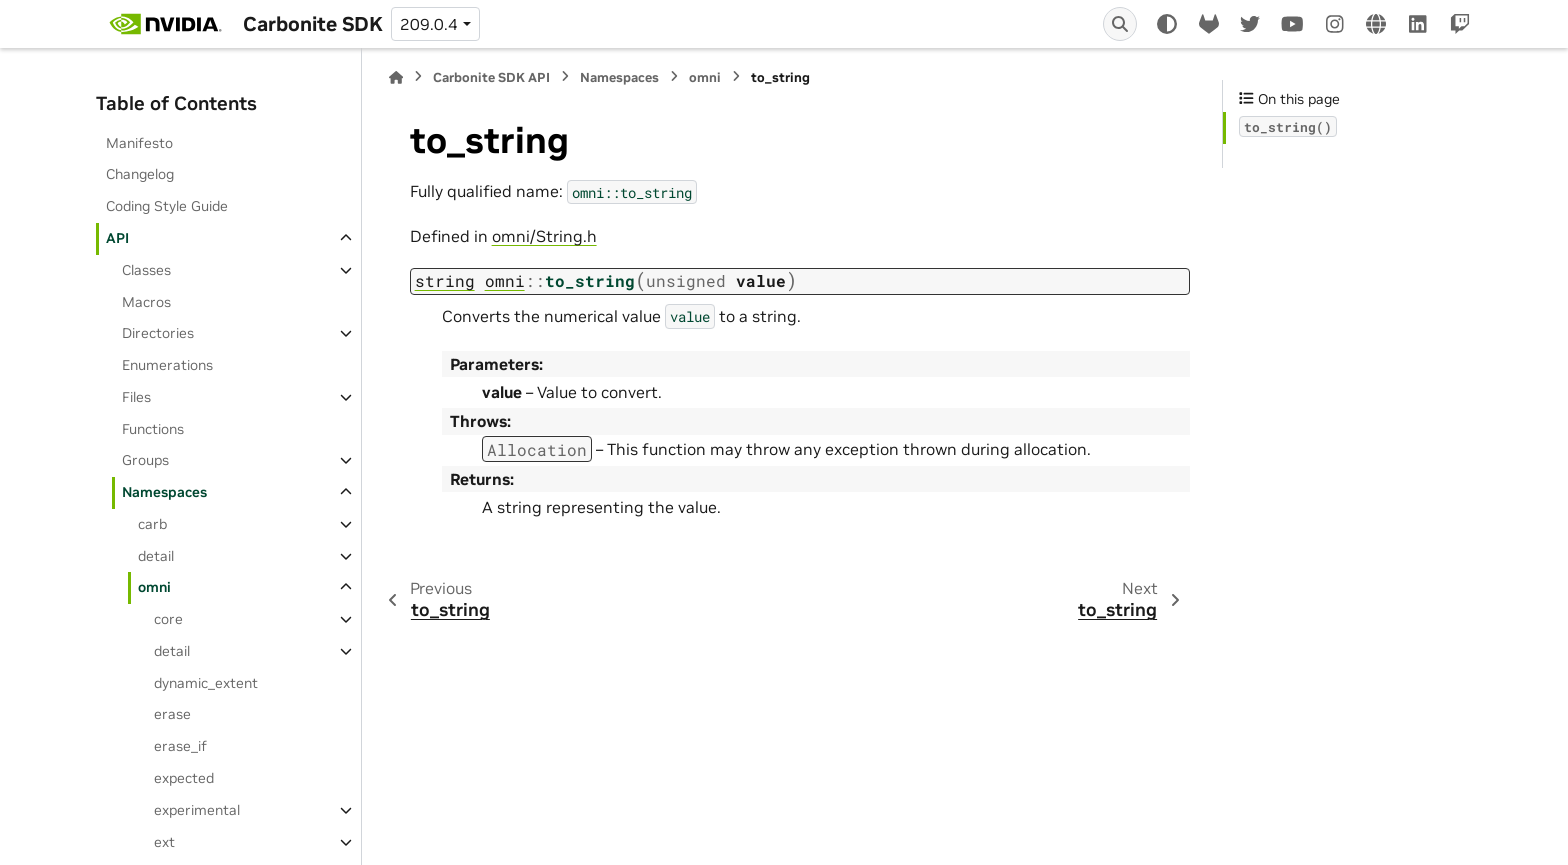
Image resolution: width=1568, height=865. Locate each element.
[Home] (396, 77)
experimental (197, 810)
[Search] (1120, 24)
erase (172, 714)
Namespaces (164, 492)
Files (136, 397)
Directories (158, 333)
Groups (145, 460)
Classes (146, 270)
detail (156, 556)
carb (152, 524)
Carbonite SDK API (491, 77)
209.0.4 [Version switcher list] (429, 24)
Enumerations (167, 365)
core (168, 619)
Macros (146, 302)
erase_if (180, 746)
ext (164, 842)
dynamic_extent (206, 683)
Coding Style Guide (167, 206)
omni (154, 587)
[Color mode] (1167, 24)
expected (184, 778)
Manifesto (139, 143)
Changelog (140, 174)
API (117, 238)
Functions (153, 429)
